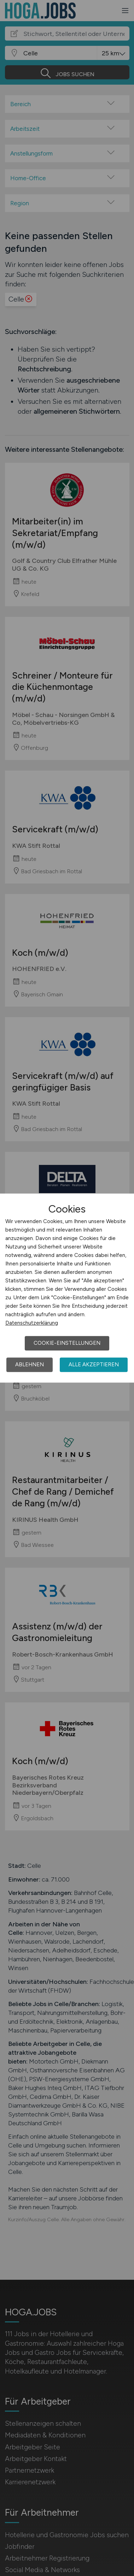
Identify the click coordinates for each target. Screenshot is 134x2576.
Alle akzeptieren (94, 1364)
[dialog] (67, 1288)
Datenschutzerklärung (31, 1323)
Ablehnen (29, 1364)
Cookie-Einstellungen (67, 1343)
